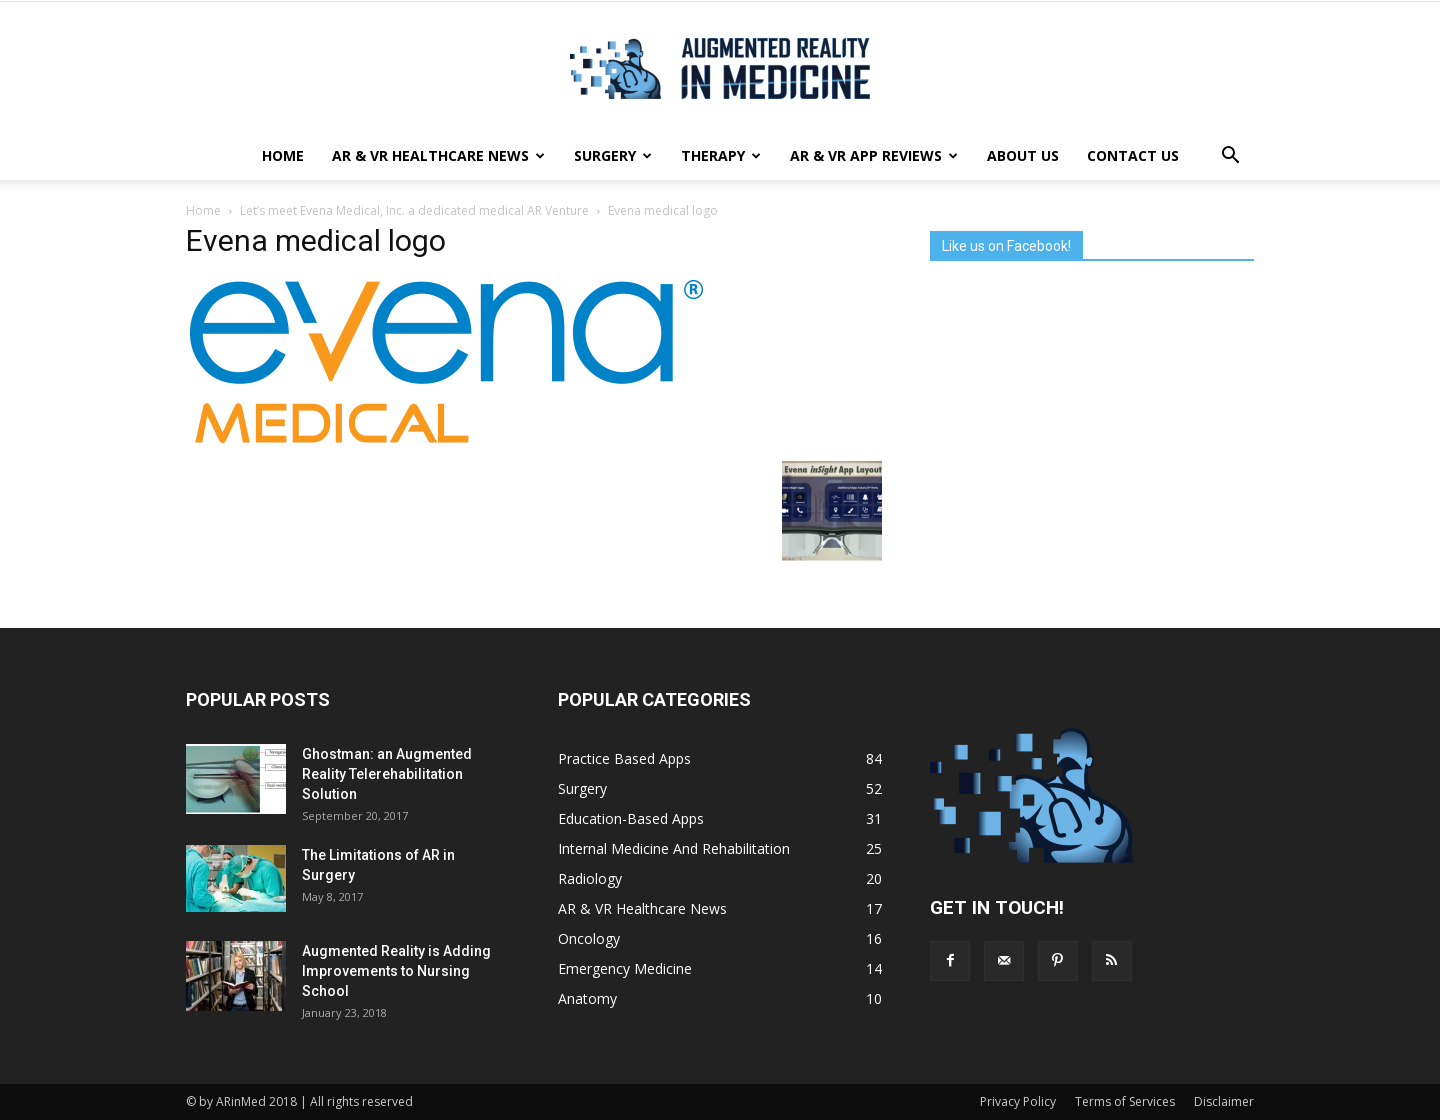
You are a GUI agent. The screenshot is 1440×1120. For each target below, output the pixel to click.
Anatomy (587, 998)
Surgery (613, 155)
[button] (1230, 156)
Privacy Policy (1018, 1101)
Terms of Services (1125, 1101)
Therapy (721, 155)
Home (283, 155)
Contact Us (1133, 155)
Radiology (590, 878)
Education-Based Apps (631, 818)
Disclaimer (1224, 1101)
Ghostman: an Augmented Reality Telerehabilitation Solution (387, 774)
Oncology (589, 938)
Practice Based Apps (624, 758)
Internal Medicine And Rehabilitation (674, 848)
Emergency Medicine (625, 968)
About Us (1023, 155)
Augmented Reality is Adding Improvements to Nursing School (396, 971)
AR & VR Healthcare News (438, 155)
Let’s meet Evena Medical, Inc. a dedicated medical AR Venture (414, 210)
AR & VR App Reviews (874, 155)
